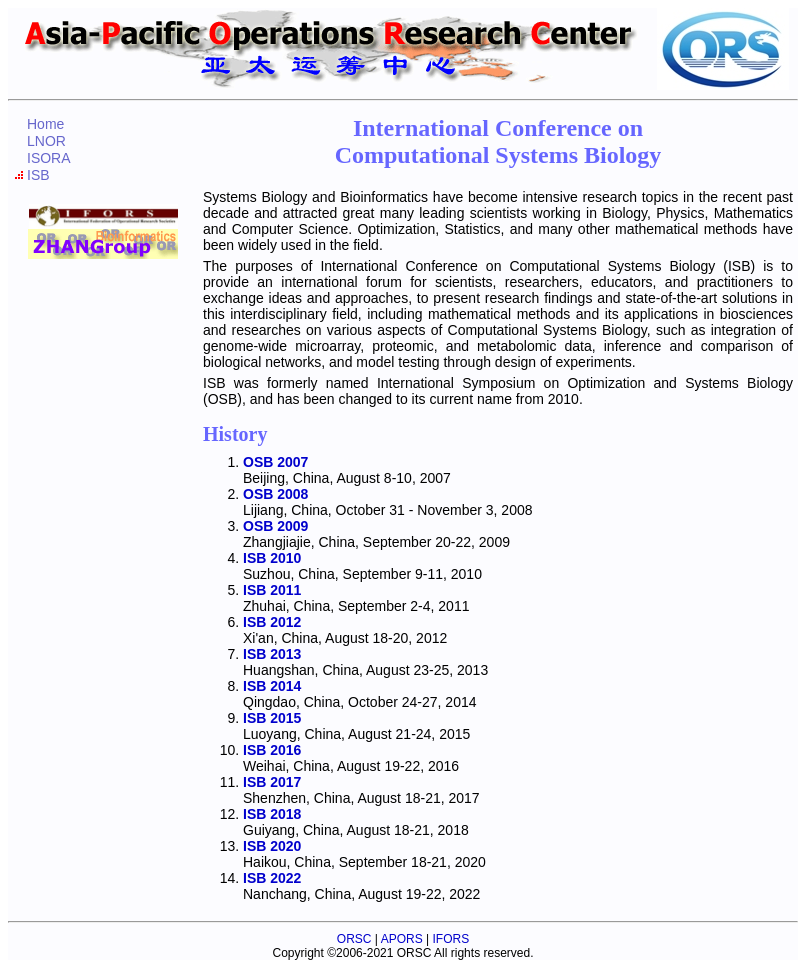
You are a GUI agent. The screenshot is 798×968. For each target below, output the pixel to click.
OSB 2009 (275, 526)
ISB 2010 (272, 558)
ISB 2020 (272, 846)
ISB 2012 (272, 622)
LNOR (46, 141)
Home (45, 124)
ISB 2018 (272, 814)
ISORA (49, 158)
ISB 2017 (272, 782)
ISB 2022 (272, 878)
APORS (402, 939)
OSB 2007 (275, 462)
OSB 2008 (275, 494)
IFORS (450, 939)
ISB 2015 (272, 718)
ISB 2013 (272, 654)
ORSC (354, 939)
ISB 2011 (272, 590)
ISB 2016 (272, 750)
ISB (38, 175)
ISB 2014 (272, 686)
